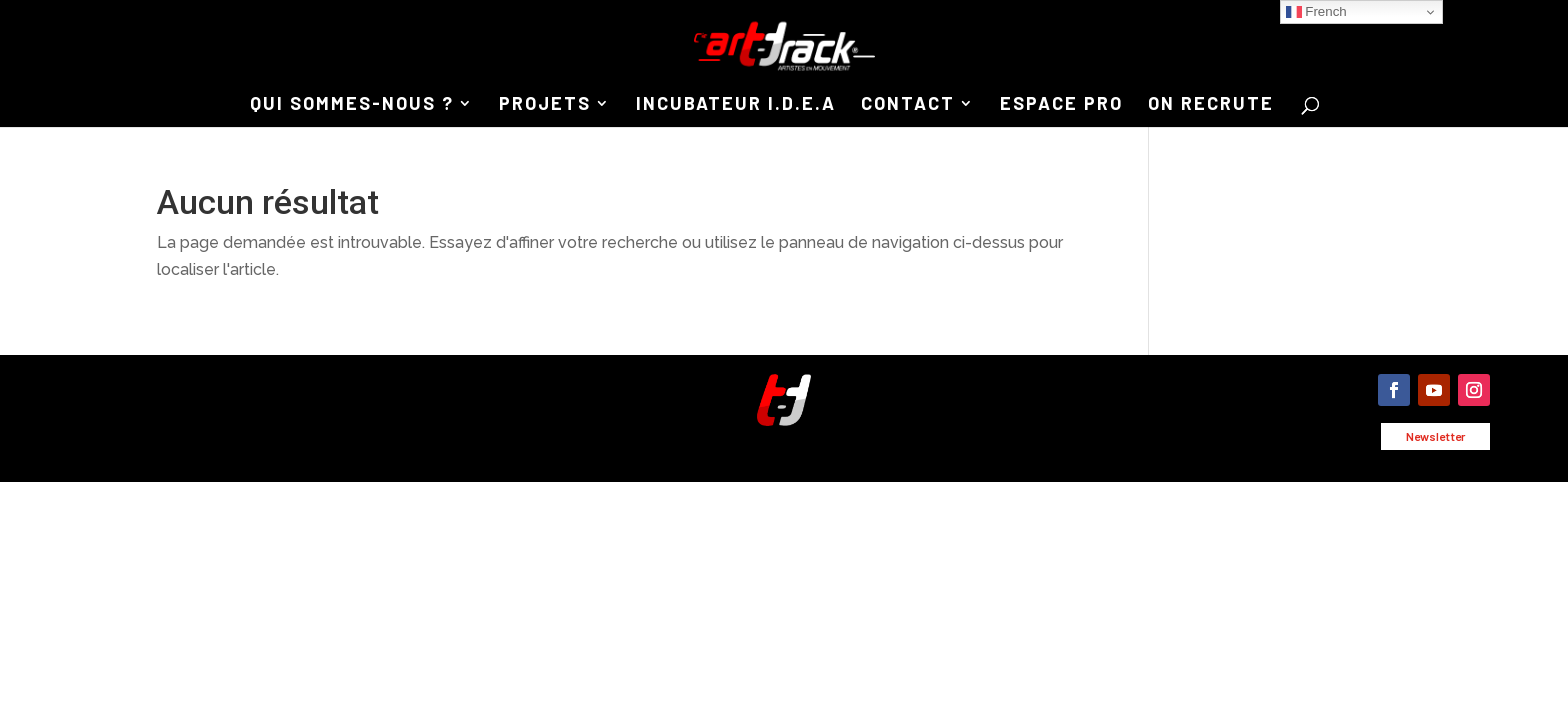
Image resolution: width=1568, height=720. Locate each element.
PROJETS (545, 105)
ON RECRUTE (1211, 105)
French (1316, 12)
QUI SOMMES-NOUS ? (352, 105)
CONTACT (908, 105)
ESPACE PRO (1061, 105)
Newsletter (1435, 436)
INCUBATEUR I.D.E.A (736, 105)
